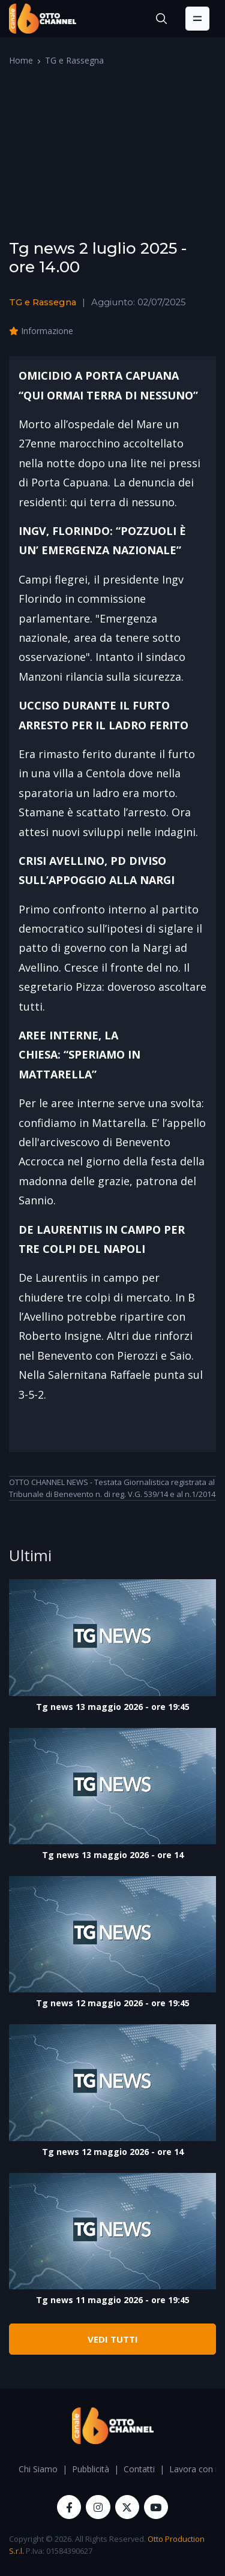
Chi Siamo (38, 2469)
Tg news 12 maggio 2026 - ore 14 (113, 2151)
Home (21, 60)
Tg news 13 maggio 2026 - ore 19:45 (113, 1706)
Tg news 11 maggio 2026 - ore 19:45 (113, 2300)
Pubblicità (90, 2469)
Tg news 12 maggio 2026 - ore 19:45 (113, 2003)
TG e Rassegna (74, 60)
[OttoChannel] (42, 18)
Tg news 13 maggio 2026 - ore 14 (113, 1854)
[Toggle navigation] (197, 19)
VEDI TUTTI (113, 2339)
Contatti (139, 2469)
